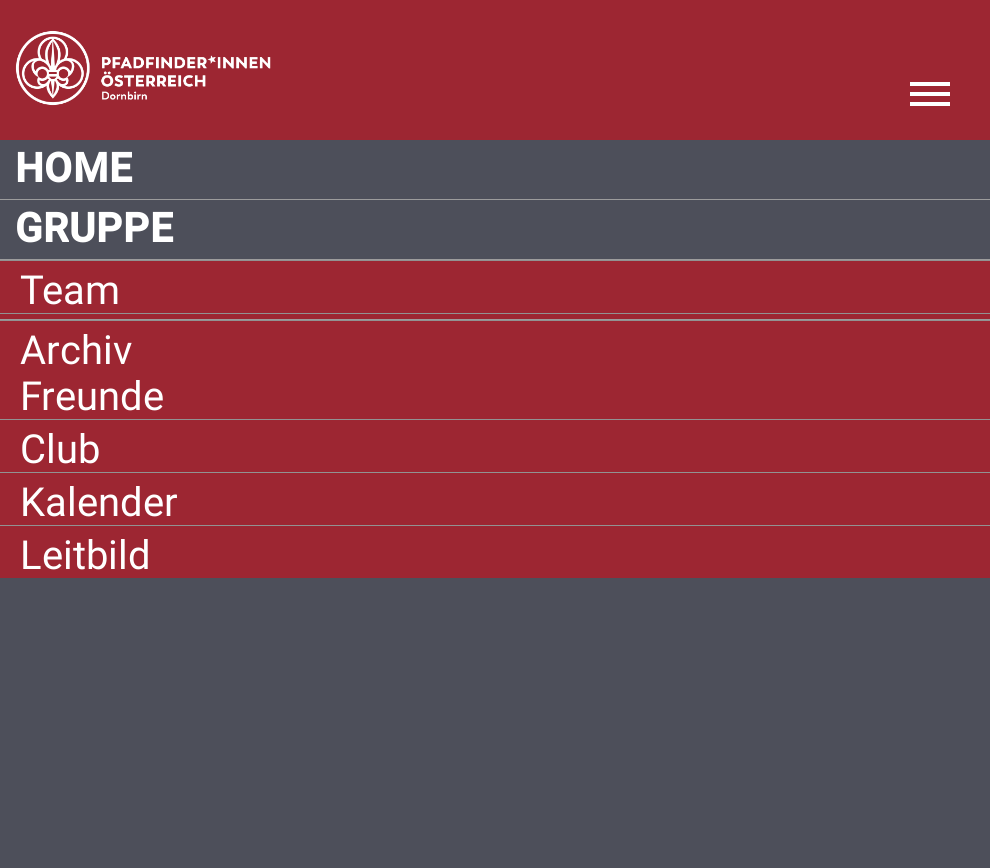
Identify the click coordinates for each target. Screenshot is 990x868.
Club (60, 449)
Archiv (76, 350)
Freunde (92, 396)
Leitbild (85, 555)
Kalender (99, 502)
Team (70, 290)
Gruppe (94, 229)
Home (74, 169)
